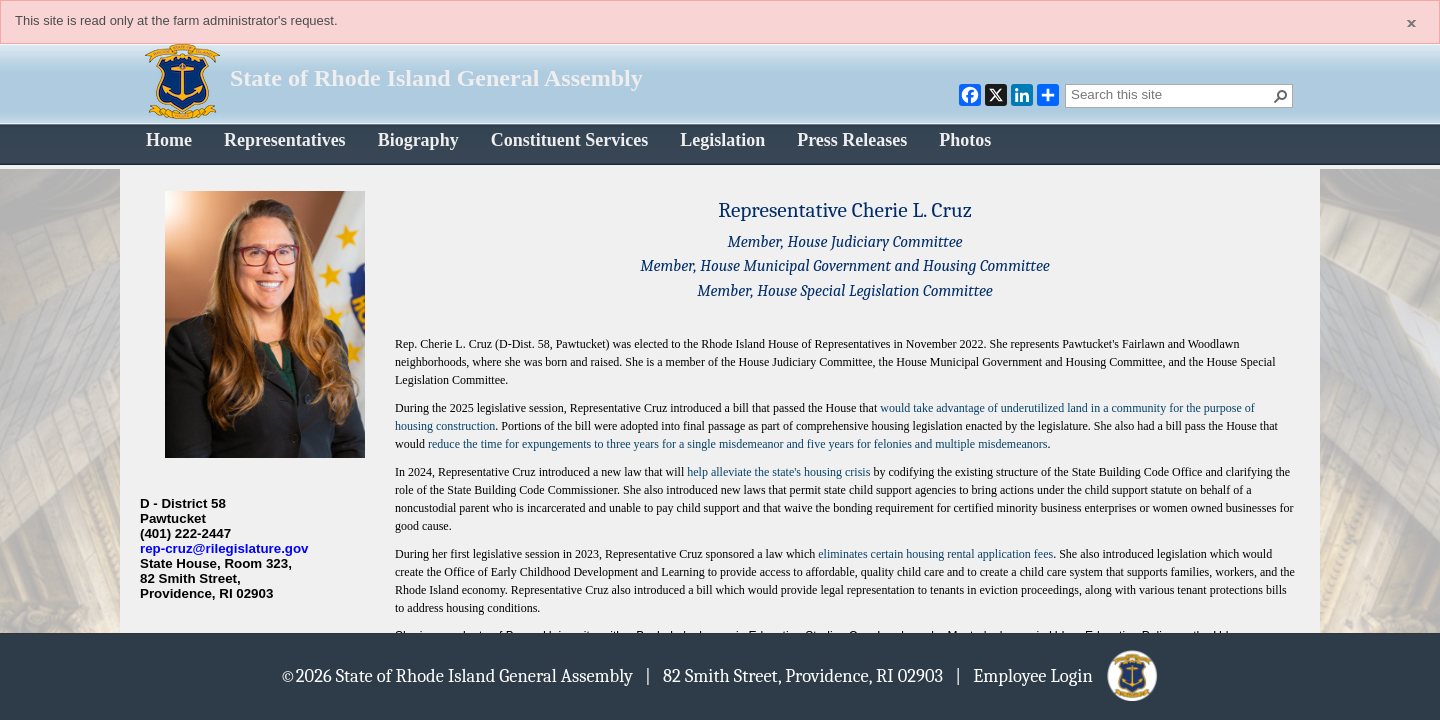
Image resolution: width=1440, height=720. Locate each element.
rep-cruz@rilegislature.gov (224, 548)
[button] (1281, 96)
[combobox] (1171, 94)
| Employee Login (1057, 675)
